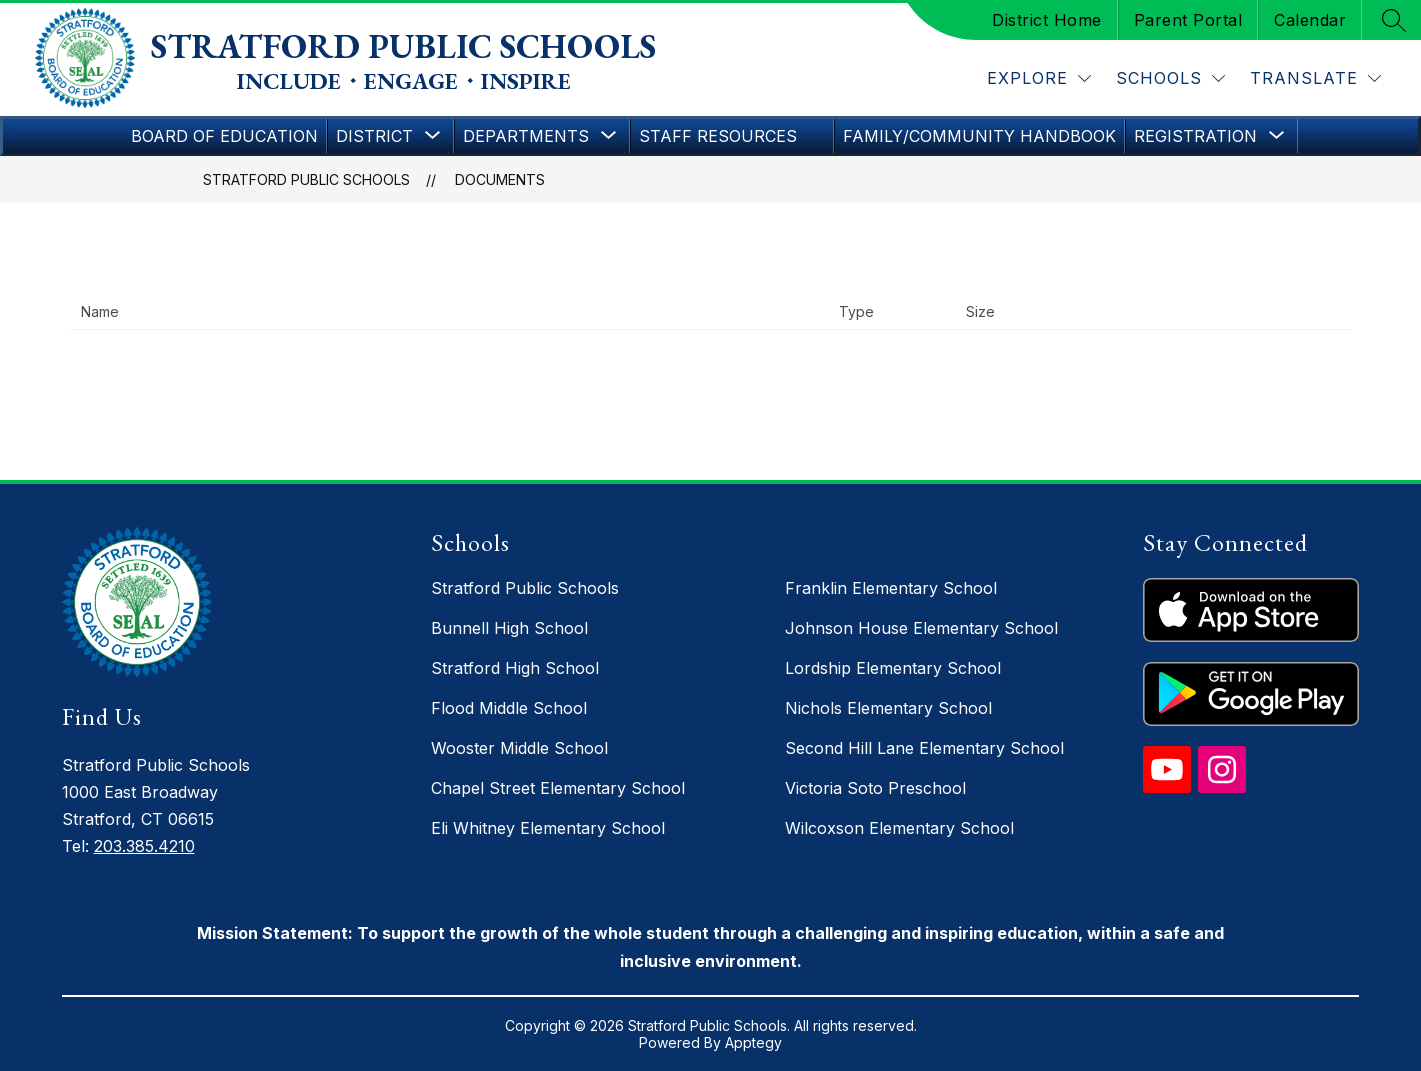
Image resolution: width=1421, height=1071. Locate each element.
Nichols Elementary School (888, 708)
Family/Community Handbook (979, 136)
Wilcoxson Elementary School (899, 828)
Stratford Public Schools (306, 179)
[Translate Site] (1315, 78)
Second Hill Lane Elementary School (924, 748)
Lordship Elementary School (893, 668)
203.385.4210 (144, 846)
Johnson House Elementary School (921, 628)
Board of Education (224, 136)
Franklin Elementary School (891, 588)
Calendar (1310, 20)
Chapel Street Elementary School (558, 788)
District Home (1047, 20)
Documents (500, 179)
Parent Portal (1188, 20)
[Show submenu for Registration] (1195, 136)
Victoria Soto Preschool (875, 788)
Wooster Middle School (519, 748)
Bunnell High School (509, 628)
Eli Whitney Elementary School (548, 828)
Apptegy (753, 1042)
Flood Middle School (509, 708)
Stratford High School (515, 668)
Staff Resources (718, 136)
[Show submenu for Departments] (526, 136)
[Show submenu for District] (374, 136)
